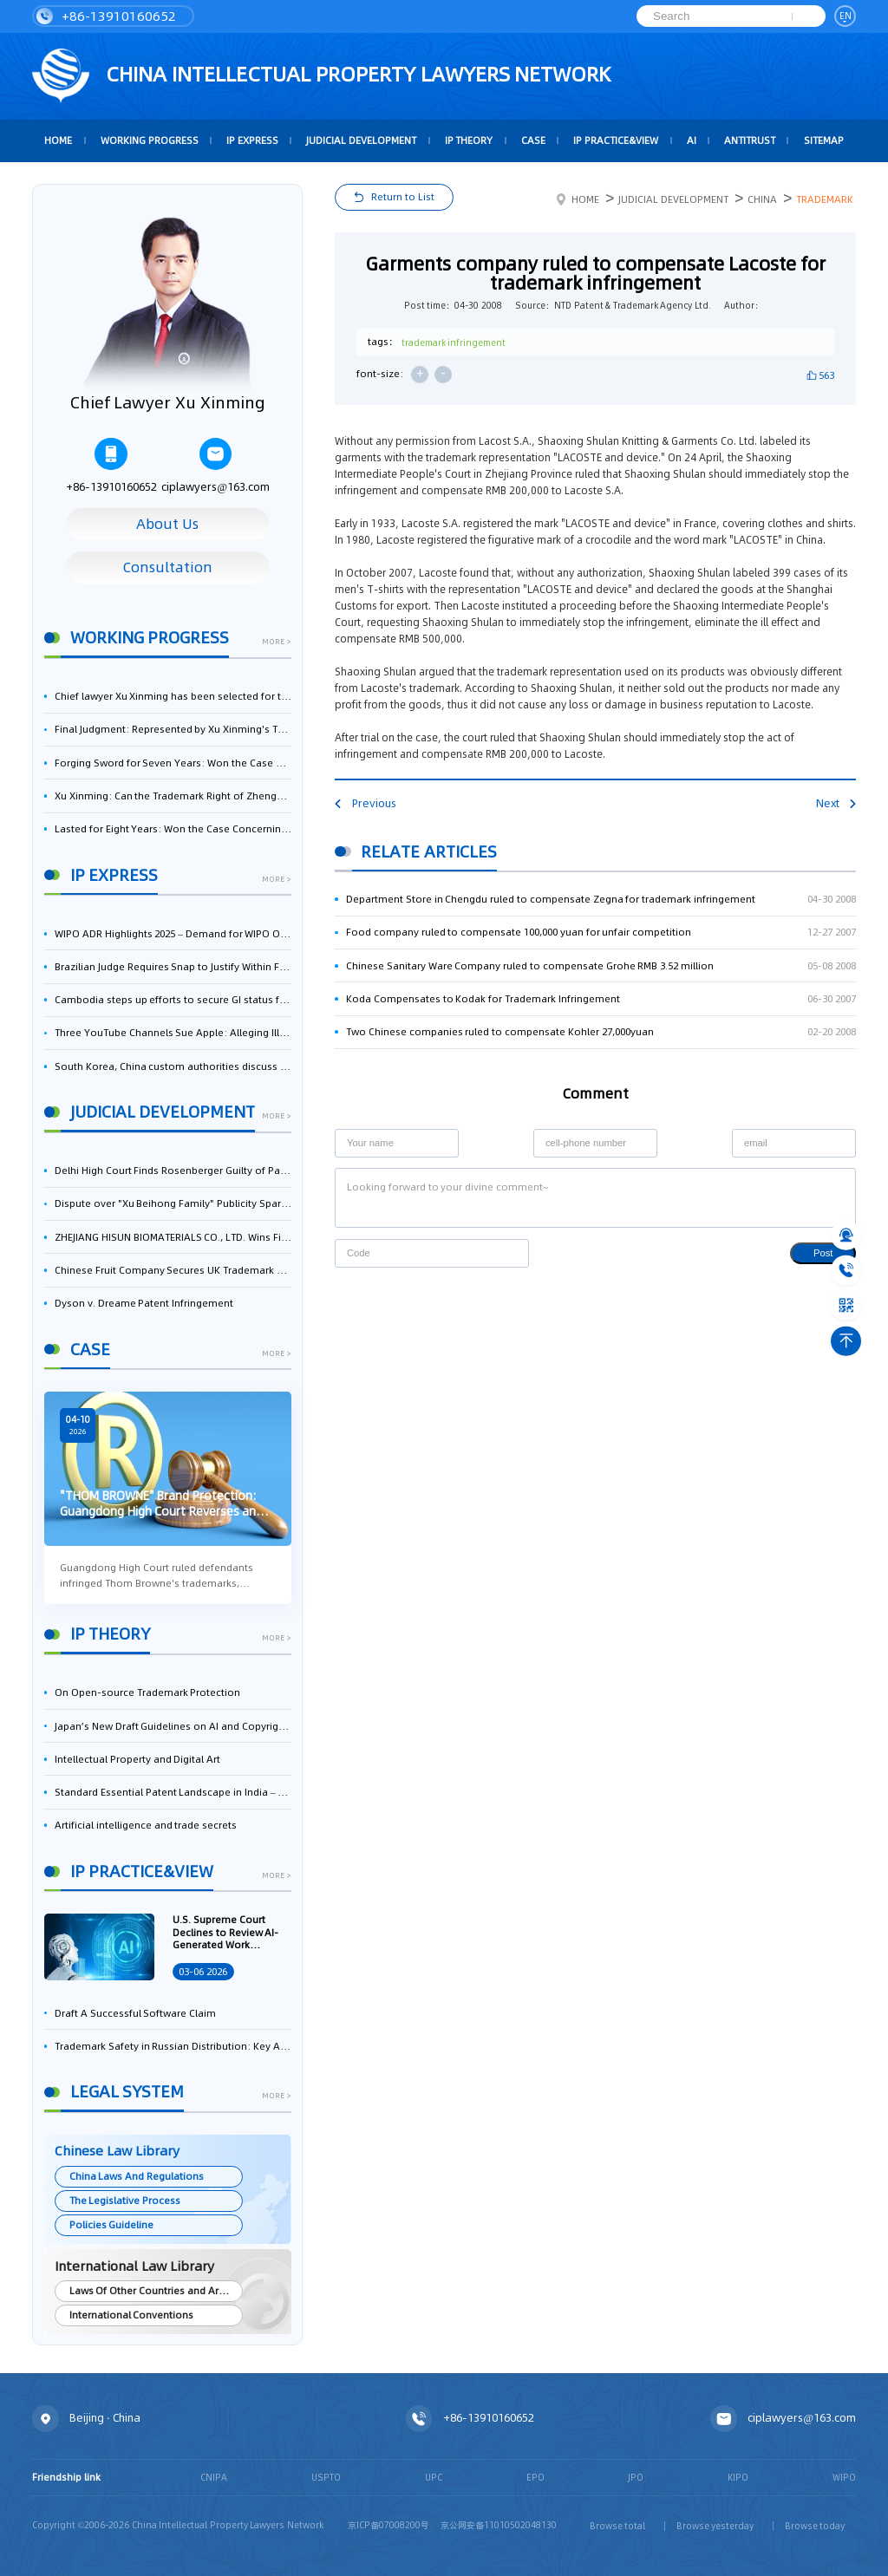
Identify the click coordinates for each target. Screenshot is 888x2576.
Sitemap (824, 140)
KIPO (738, 2477)
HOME (58, 140)
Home (578, 199)
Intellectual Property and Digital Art (137, 1759)
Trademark (824, 199)
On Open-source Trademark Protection (147, 1692)
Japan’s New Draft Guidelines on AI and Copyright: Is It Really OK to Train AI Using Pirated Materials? (173, 1726)
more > (276, 642)
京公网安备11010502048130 (499, 2525)
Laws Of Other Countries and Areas (152, 2291)
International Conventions (131, 2315)
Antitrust (749, 140)
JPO (635, 2477)
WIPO (844, 2477)
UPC (433, 2477)
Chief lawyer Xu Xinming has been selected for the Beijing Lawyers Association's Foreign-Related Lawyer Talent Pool (173, 696)
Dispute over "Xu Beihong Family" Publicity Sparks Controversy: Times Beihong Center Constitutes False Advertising (173, 1203)
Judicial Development (361, 140)
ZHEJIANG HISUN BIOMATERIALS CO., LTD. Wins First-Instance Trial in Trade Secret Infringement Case (173, 1237)
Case (533, 140)
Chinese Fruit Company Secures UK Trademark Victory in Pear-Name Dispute (173, 1270)
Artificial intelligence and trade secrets (146, 1825)
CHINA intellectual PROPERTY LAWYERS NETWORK (321, 76)
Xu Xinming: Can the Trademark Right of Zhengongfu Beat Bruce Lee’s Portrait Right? (173, 796)
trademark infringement (454, 342)
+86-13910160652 (106, 16)
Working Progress (150, 140)
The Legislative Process (125, 2201)
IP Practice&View (615, 140)
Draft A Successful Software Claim (135, 2013)
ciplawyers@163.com (215, 466)
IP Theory (469, 140)
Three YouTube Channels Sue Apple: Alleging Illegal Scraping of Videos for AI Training (173, 1033)
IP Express (252, 140)
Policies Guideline (111, 2225)
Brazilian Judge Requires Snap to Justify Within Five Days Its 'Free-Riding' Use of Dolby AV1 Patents (173, 967)
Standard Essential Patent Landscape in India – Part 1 (173, 1792)
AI (691, 140)
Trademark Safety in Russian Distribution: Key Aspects (173, 2046)
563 (826, 375)
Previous (365, 803)
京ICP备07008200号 (388, 2525)
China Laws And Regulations (136, 2176)
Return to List (402, 197)
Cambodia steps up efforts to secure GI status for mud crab (173, 1000)
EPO (535, 2477)
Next (836, 803)
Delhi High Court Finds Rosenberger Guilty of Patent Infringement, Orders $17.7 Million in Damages (173, 1170)
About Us (167, 524)
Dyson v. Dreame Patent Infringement (144, 1303)
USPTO (326, 2477)
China (762, 199)
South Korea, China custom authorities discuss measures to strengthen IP (173, 1066)
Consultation (167, 567)
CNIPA (213, 2477)
